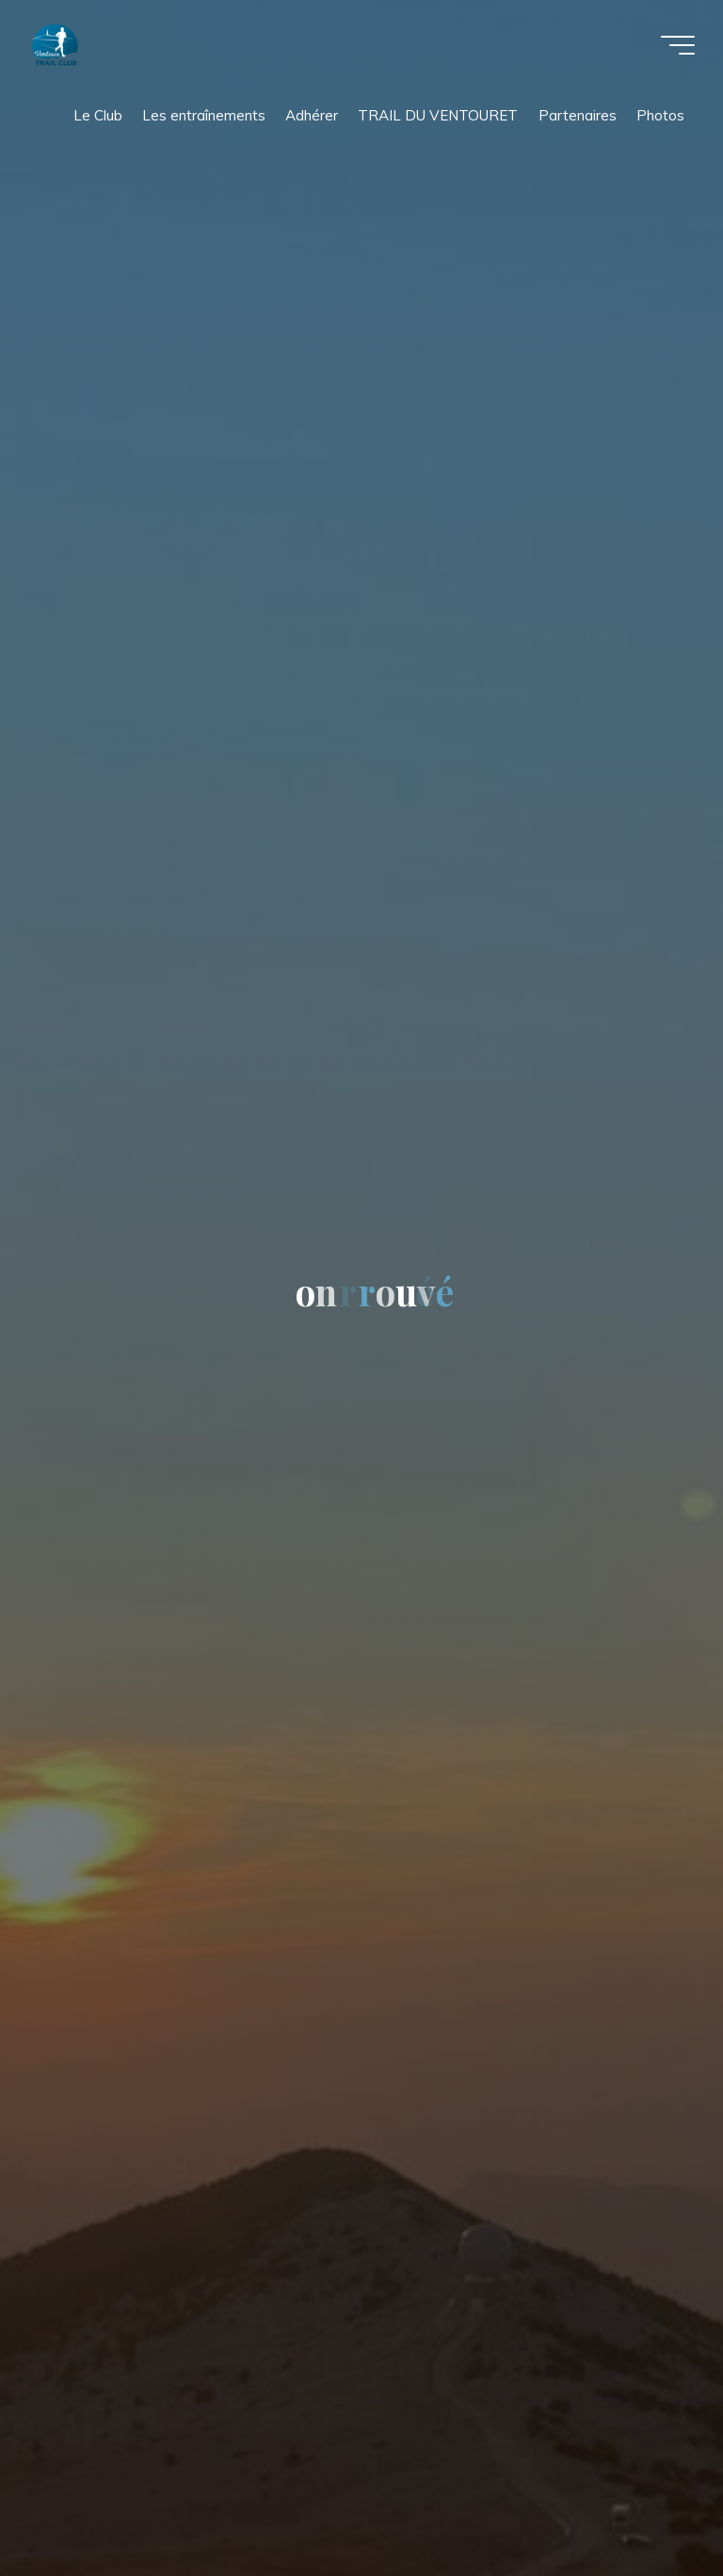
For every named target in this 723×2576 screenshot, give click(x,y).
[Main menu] (678, 45)
